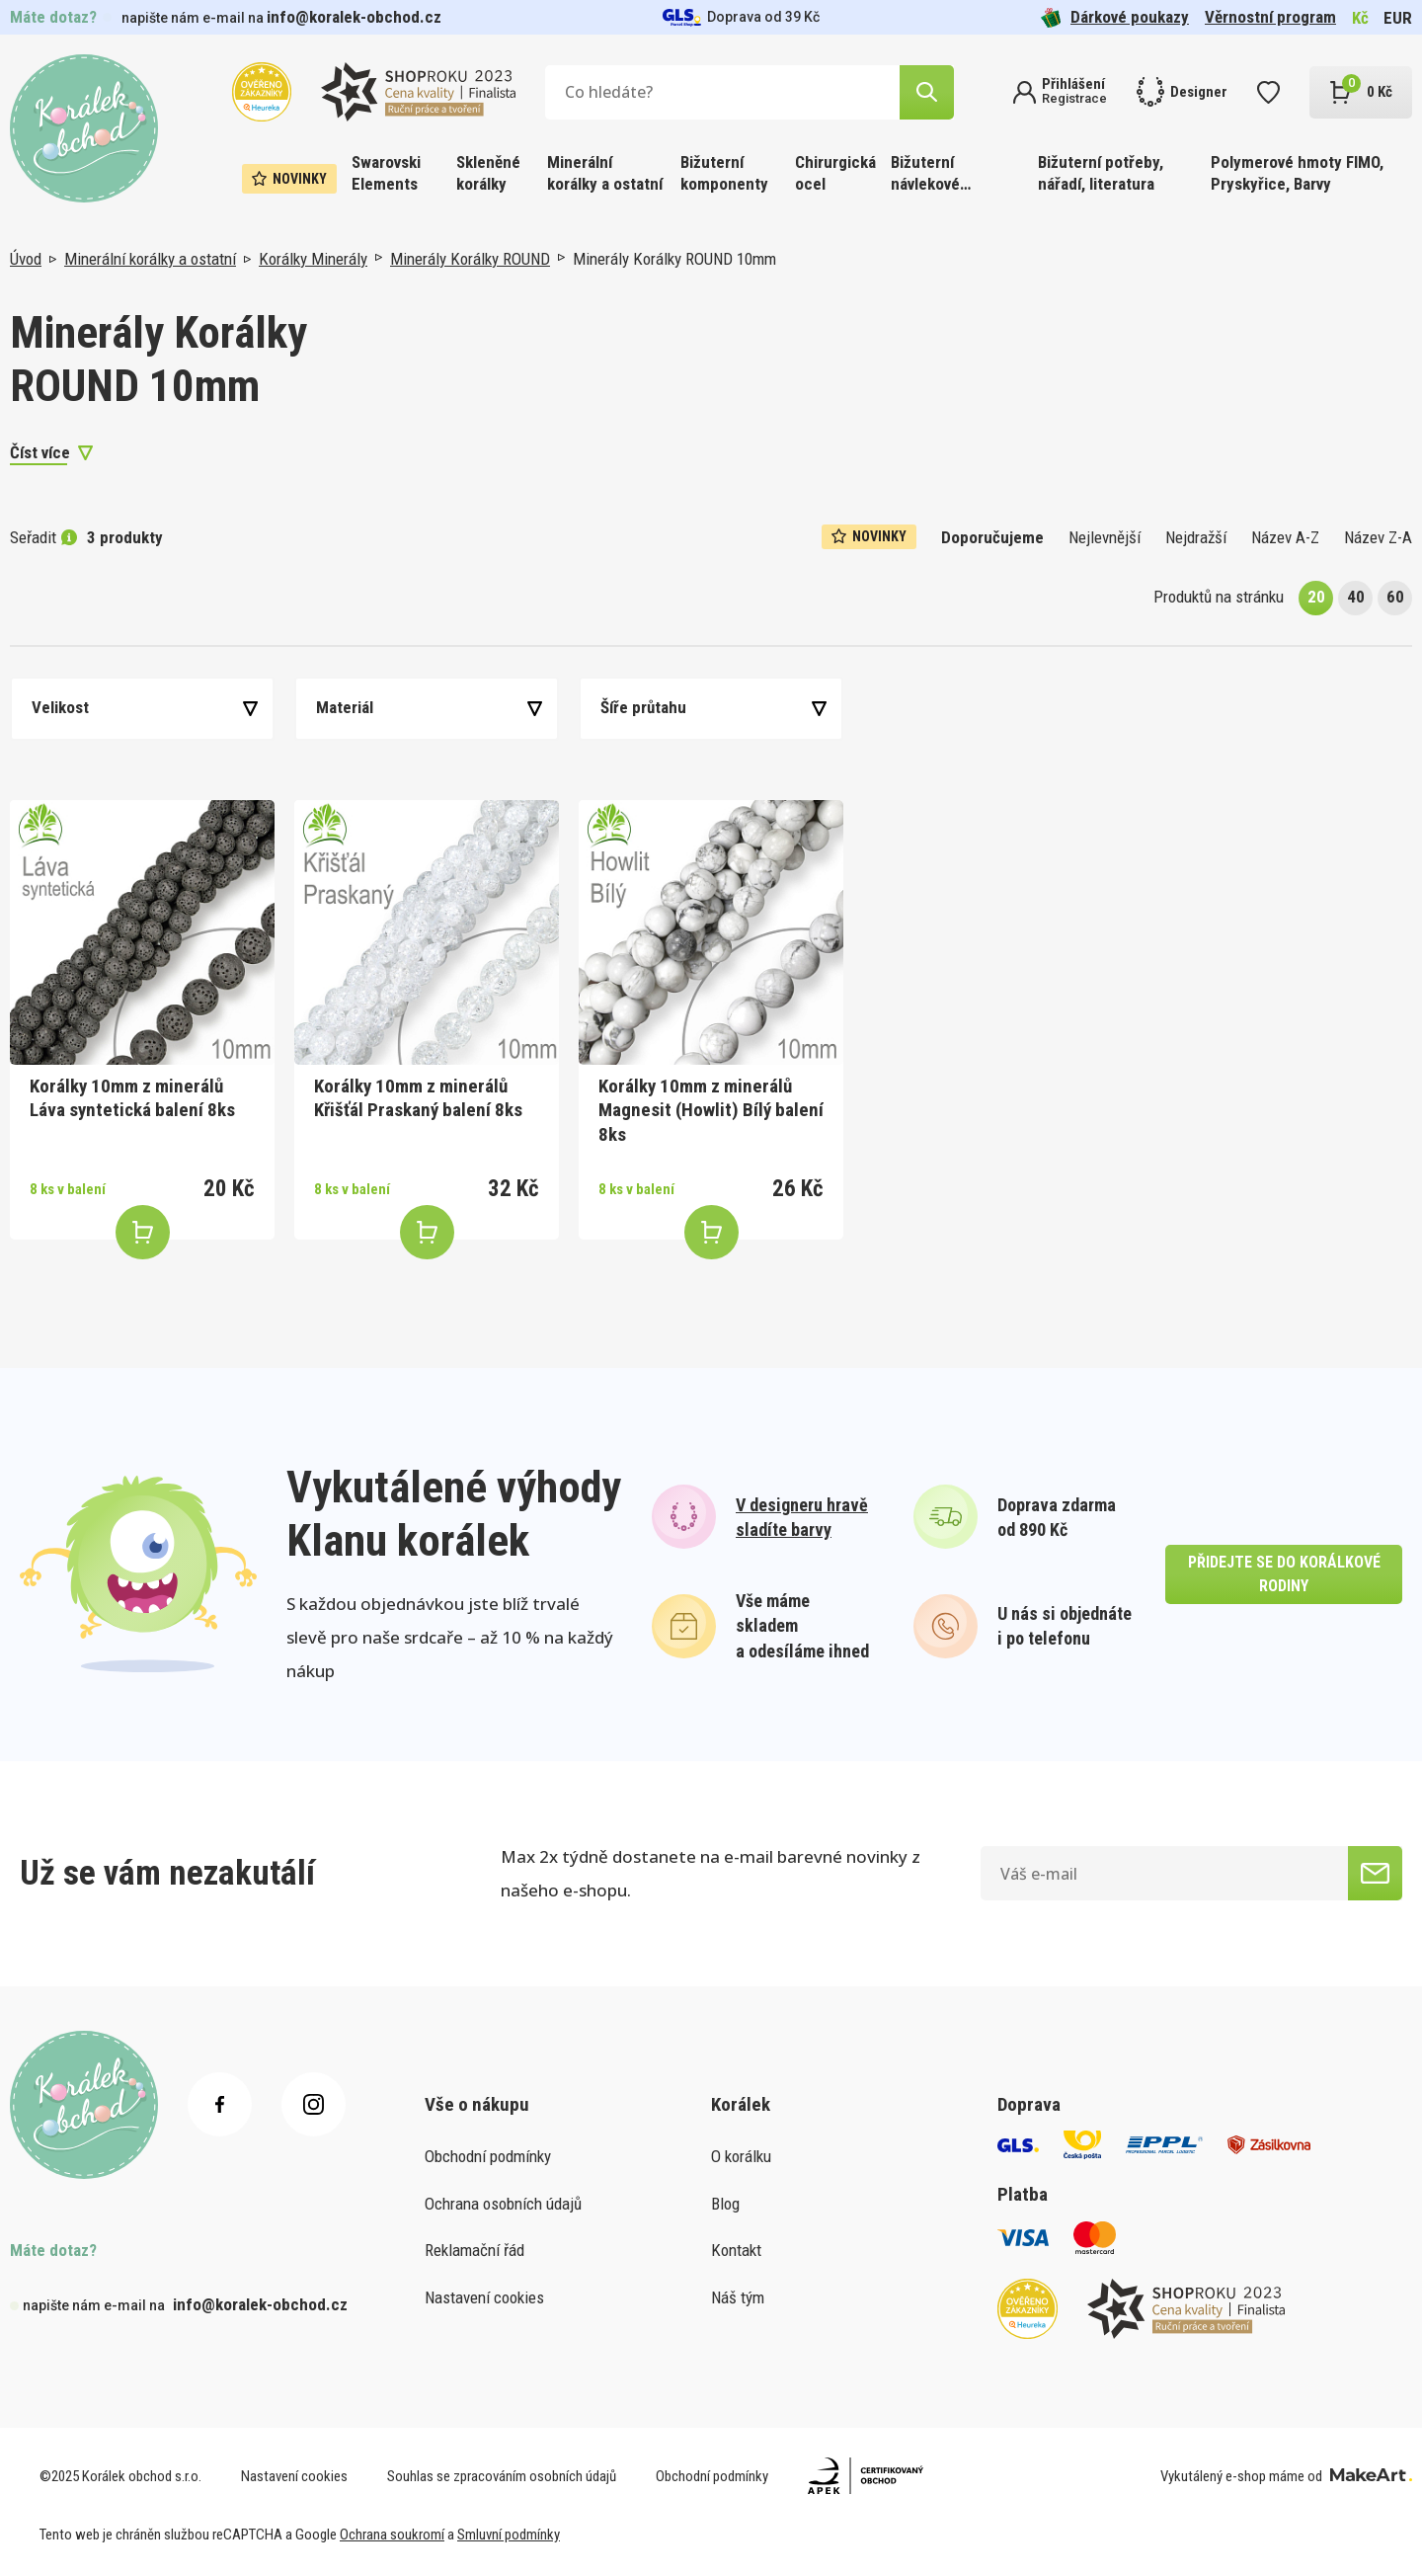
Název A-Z (1285, 537)
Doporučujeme (992, 537)
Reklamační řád (474, 2250)
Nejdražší (1195, 537)
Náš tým (737, 2297)
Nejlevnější (1104, 537)
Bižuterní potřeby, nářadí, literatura (1100, 173)
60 (1395, 596)
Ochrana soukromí (392, 2534)
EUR (1397, 18)
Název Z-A (1378, 537)
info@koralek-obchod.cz (354, 17)
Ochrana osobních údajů (503, 2204)
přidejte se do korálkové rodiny (1284, 1574)
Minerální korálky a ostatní (605, 173)
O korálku (741, 2156)
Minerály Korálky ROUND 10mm (674, 259)
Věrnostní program (1270, 17)
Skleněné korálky (488, 173)
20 (1316, 596)
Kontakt (736, 2250)
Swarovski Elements (386, 173)
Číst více (40, 452)
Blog (725, 2204)
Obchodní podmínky (488, 2156)
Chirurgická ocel (835, 173)
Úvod (25, 259)
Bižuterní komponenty (724, 173)
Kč (1360, 18)
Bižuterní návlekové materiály (925, 174)
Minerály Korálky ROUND (470, 259)
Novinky (289, 179)
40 (1356, 596)
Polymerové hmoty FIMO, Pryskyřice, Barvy (1297, 173)
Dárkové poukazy (1115, 17)
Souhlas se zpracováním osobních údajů (501, 2476)
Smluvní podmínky (508, 2534)
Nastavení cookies (484, 2297)
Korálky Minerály (313, 259)
